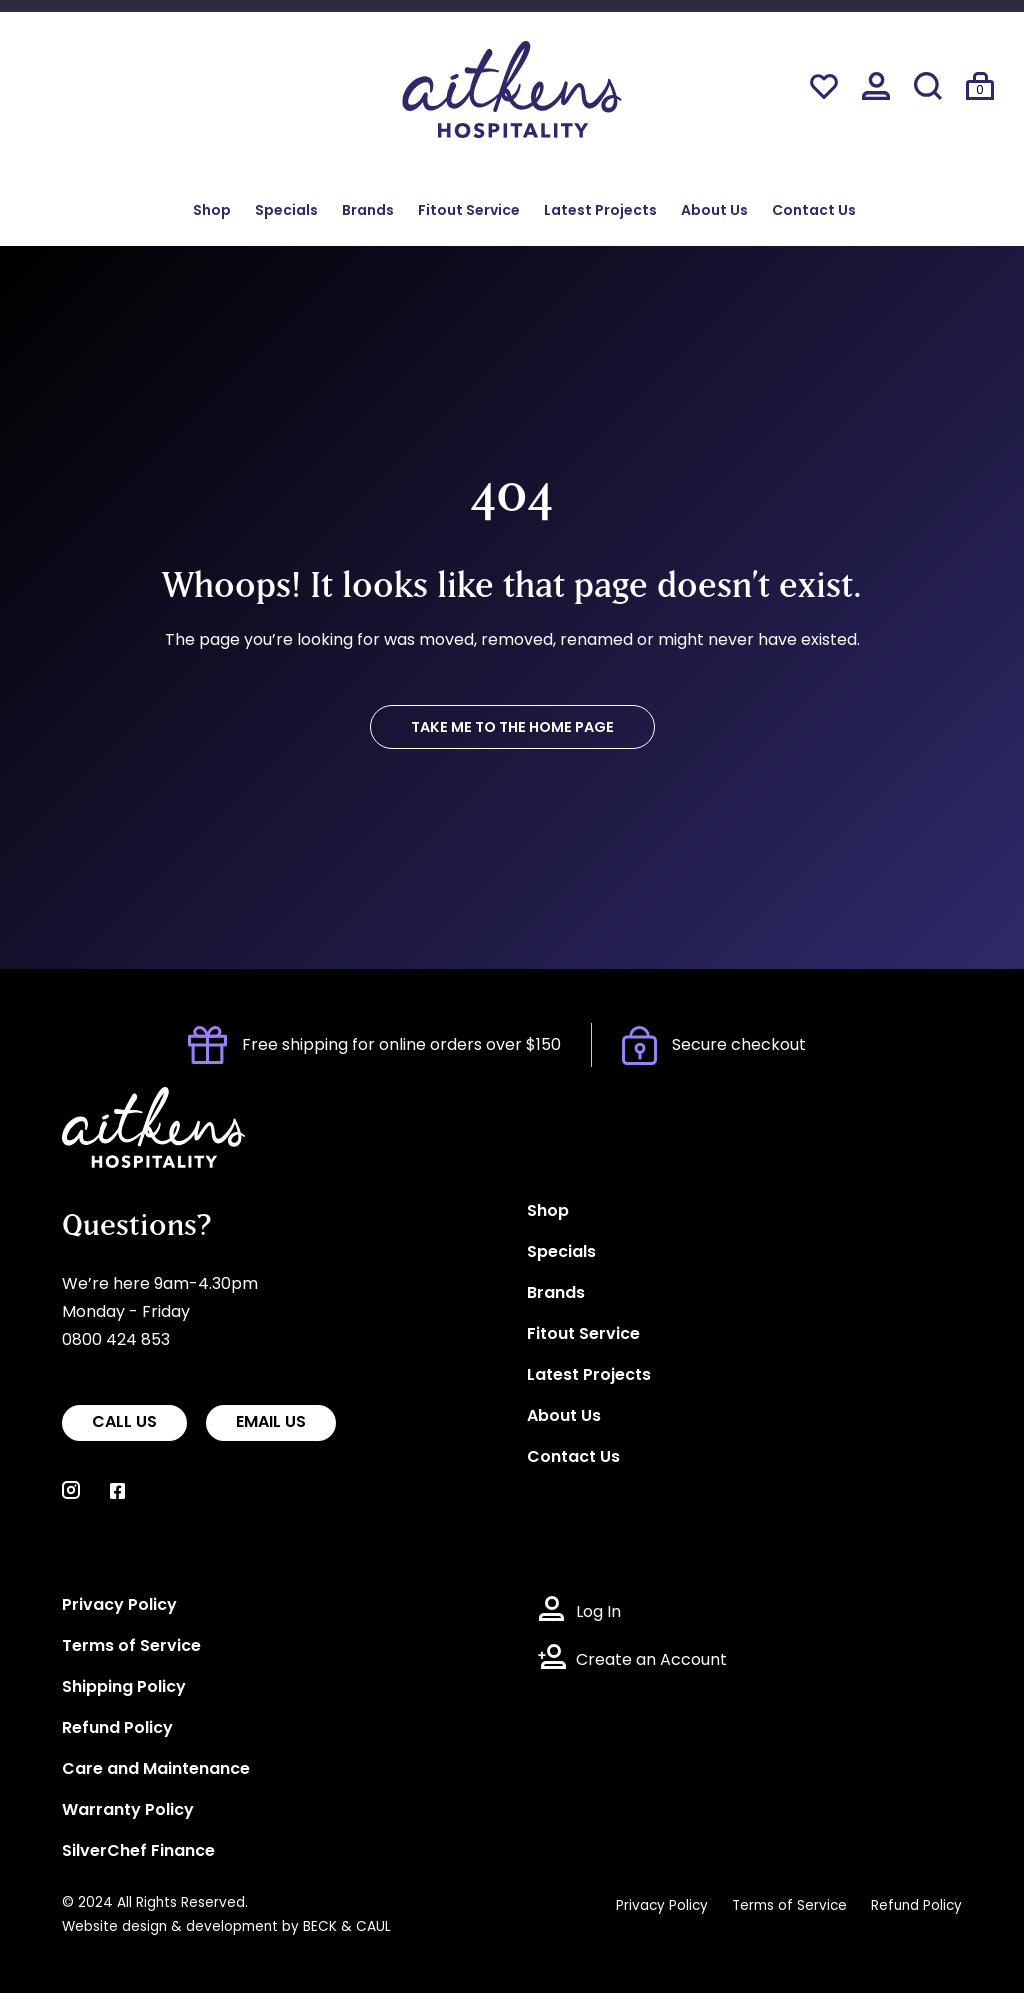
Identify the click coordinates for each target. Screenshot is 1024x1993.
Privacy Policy (119, 1606)
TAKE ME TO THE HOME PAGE (512, 728)
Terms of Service (131, 1647)
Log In (598, 1613)
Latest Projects (600, 211)
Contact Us (814, 211)
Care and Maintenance (156, 1770)
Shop (212, 211)
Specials (286, 211)
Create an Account (651, 1661)
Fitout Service (469, 211)
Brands (368, 211)
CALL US (124, 1423)
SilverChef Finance (138, 1852)
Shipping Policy (124, 1688)
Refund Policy (117, 1729)
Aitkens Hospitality (134, 1101)
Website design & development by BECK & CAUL (226, 1927)
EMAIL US (271, 1423)
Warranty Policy (128, 1811)
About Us (714, 211)
